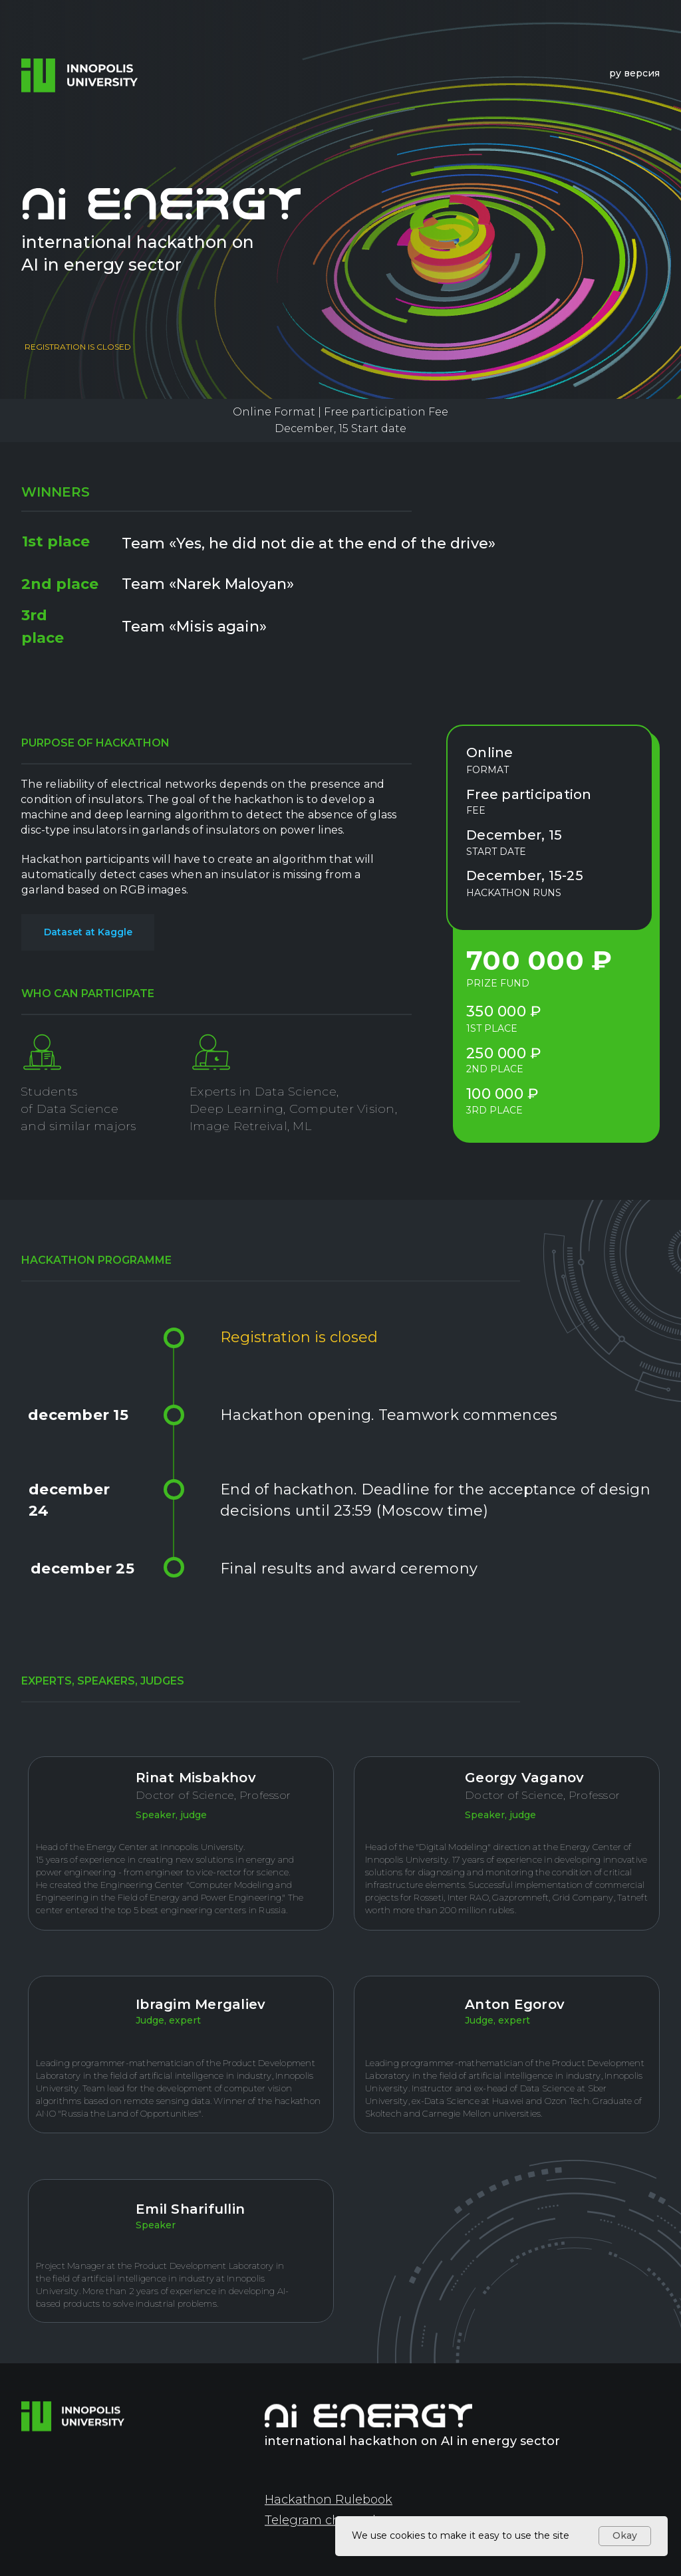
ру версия (634, 73)
